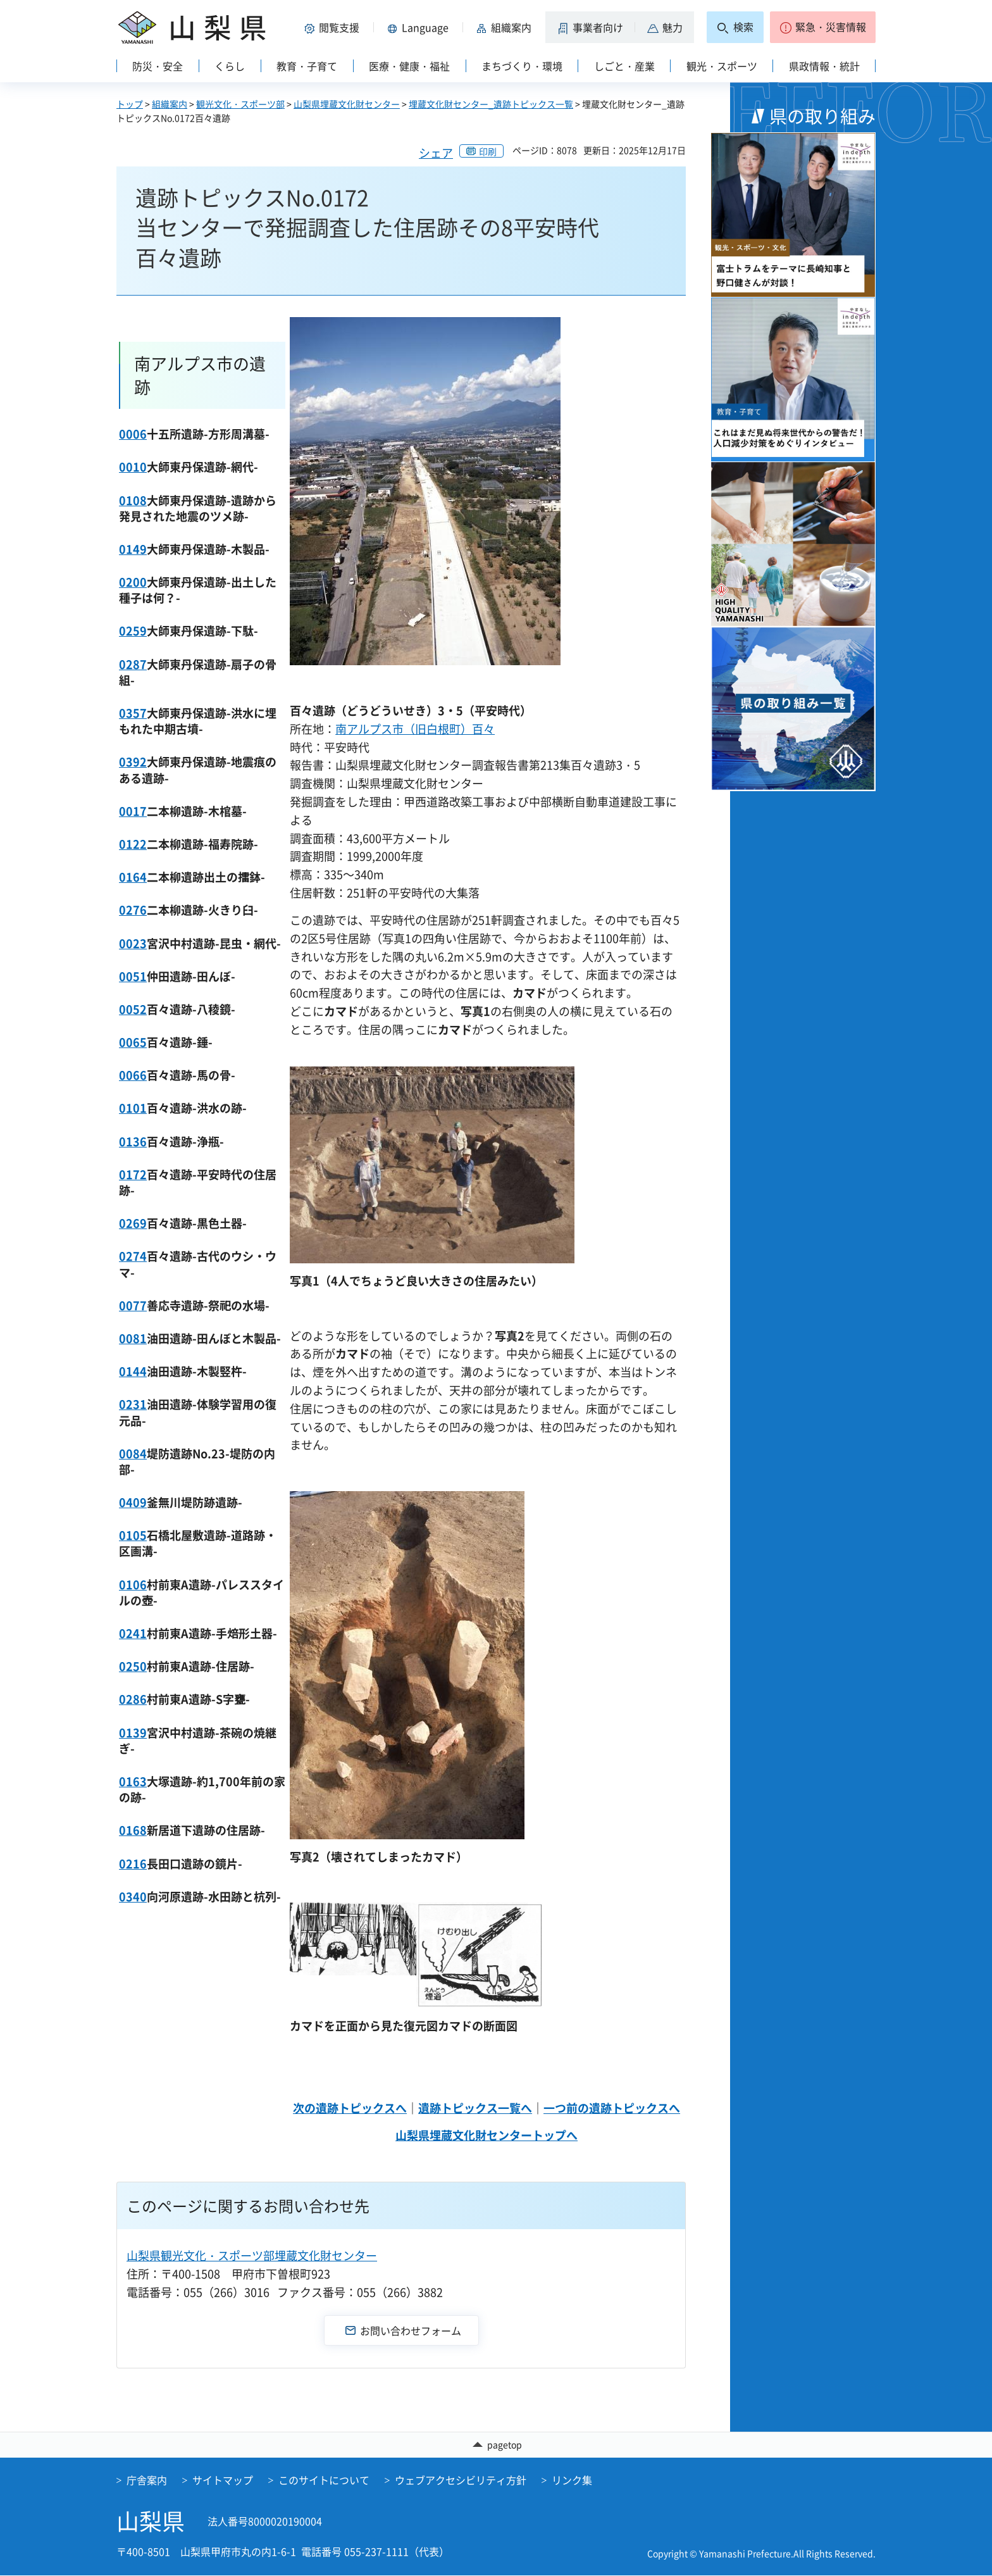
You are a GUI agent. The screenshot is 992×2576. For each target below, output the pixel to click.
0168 (133, 1830)
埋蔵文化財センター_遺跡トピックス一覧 (491, 103)
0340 (133, 1896)
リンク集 (572, 2480)
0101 (133, 1107)
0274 (133, 1256)
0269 (133, 1223)
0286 (133, 1699)
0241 (133, 1633)
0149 (133, 549)
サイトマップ (222, 2480)
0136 (133, 1141)
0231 (133, 1404)
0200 (133, 582)
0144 (133, 1371)
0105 (133, 1535)
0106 (133, 1584)
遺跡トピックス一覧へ (475, 2107)
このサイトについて (323, 2480)
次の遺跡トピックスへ (350, 2107)
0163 (133, 1781)
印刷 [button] (488, 151)
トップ (129, 103)
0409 (133, 1502)
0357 (133, 713)
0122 (133, 844)
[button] (334, 27)
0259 (133, 630)
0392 (133, 761)
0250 (133, 1666)
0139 (133, 1732)
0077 (133, 1305)
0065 (133, 1042)
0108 (133, 500)
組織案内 (169, 103)
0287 (133, 664)
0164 (133, 876)
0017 (133, 811)
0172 (133, 1174)
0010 (133, 466)
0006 (133, 433)
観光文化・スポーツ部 (240, 103)
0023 (133, 943)
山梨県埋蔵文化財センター (347, 103)
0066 (133, 1075)
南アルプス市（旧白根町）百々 (415, 728)
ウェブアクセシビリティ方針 (460, 2480)
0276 (133, 909)
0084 (133, 1453)
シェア (436, 152)
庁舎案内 (147, 2480)
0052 (133, 1009)
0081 (133, 1338)
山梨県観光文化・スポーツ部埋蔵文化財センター (252, 2255)
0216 (133, 1863)
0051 (133, 976)
